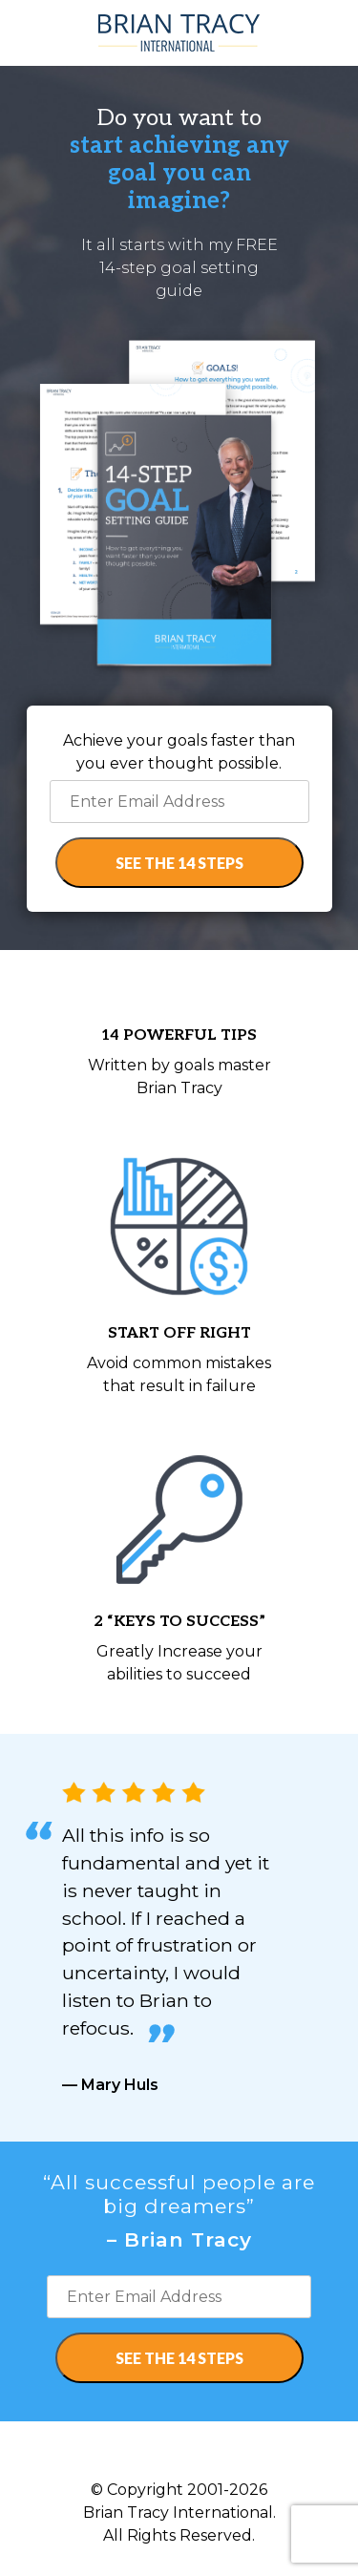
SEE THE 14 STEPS (179, 863)
